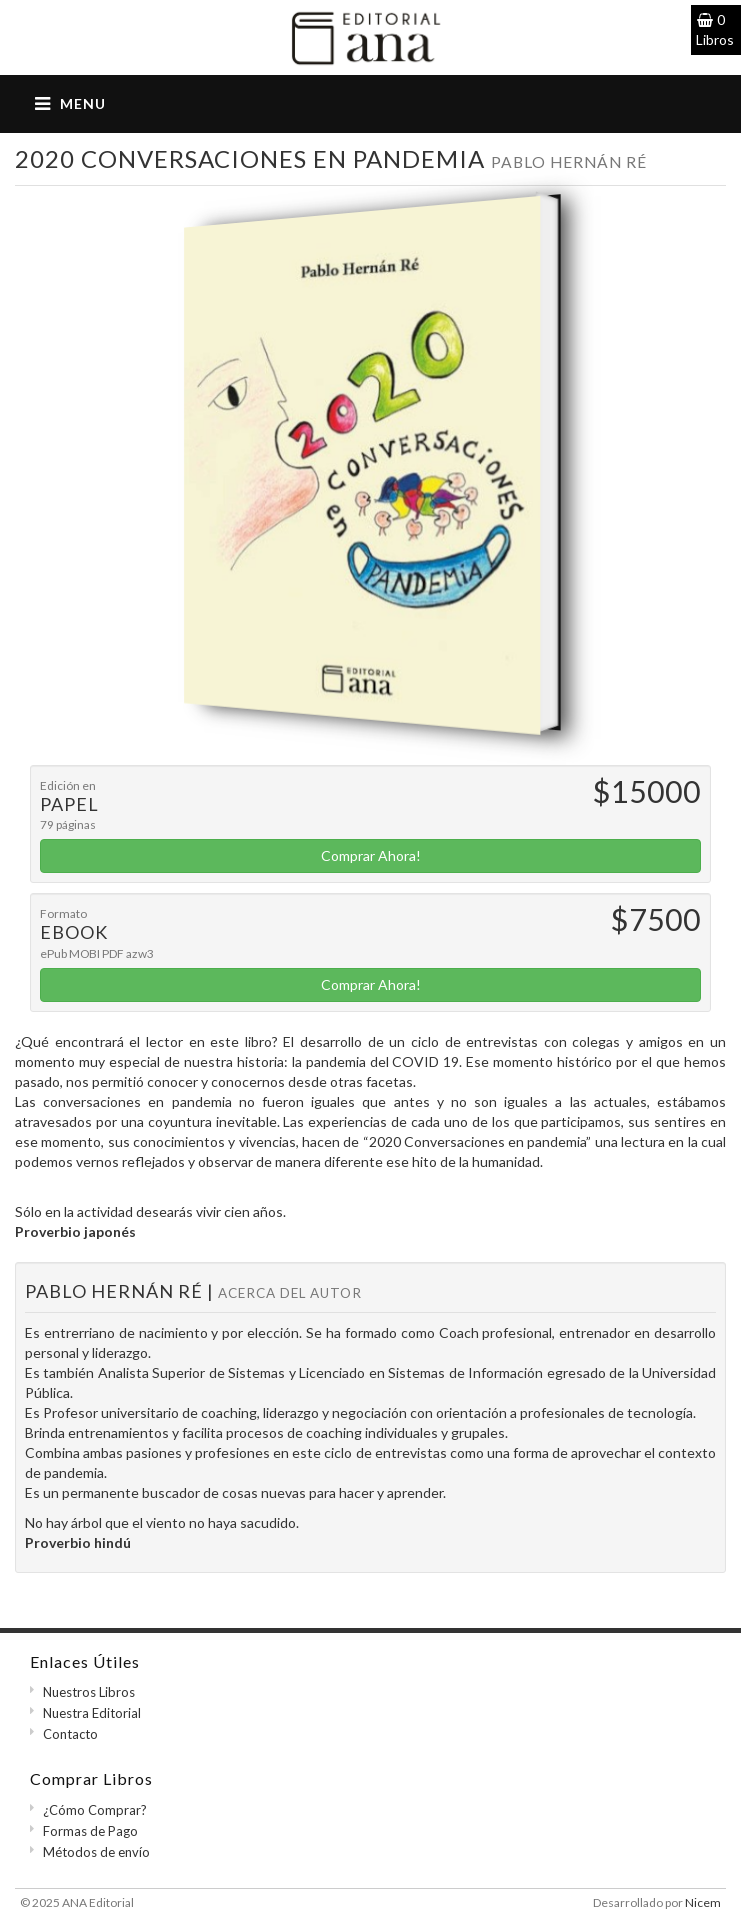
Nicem (703, 1902)
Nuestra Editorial (92, 1713)
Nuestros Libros (89, 1692)
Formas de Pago (90, 1831)
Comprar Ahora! (371, 855)
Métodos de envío (96, 1852)
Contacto (70, 1734)
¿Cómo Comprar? (95, 1810)
